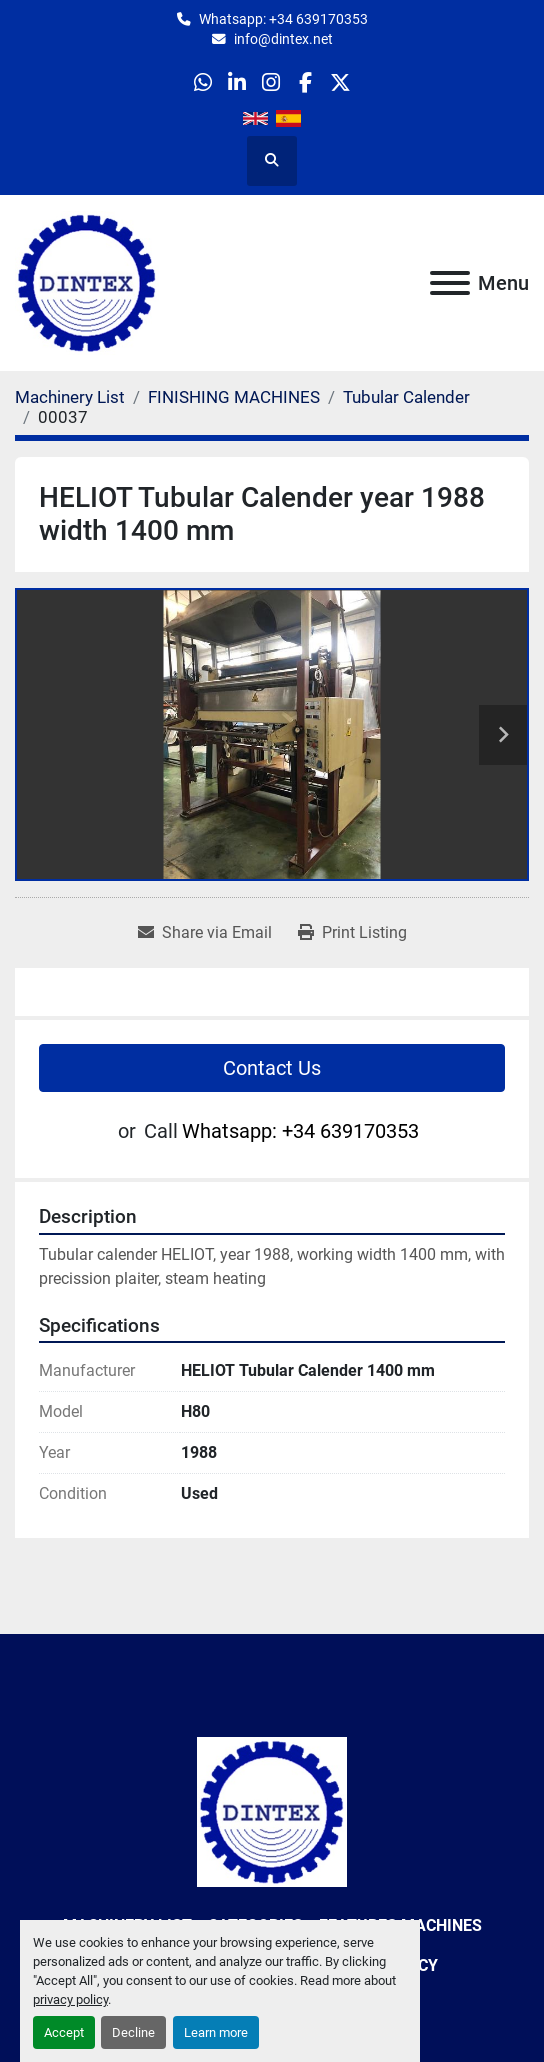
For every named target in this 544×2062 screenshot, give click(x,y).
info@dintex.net (283, 39)
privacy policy (70, 1999)
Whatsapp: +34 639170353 (283, 19)
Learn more (216, 2032)
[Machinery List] (70, 397)
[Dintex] (272, 1810)
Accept (64, 2032)
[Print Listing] (352, 933)
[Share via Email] (205, 933)
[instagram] (271, 82)
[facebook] (305, 82)
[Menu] (450, 283)
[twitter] (339, 82)
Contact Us (272, 1068)
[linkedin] (237, 82)
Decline (133, 2032)
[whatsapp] (202, 82)
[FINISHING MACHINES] (234, 397)
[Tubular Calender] (406, 397)
